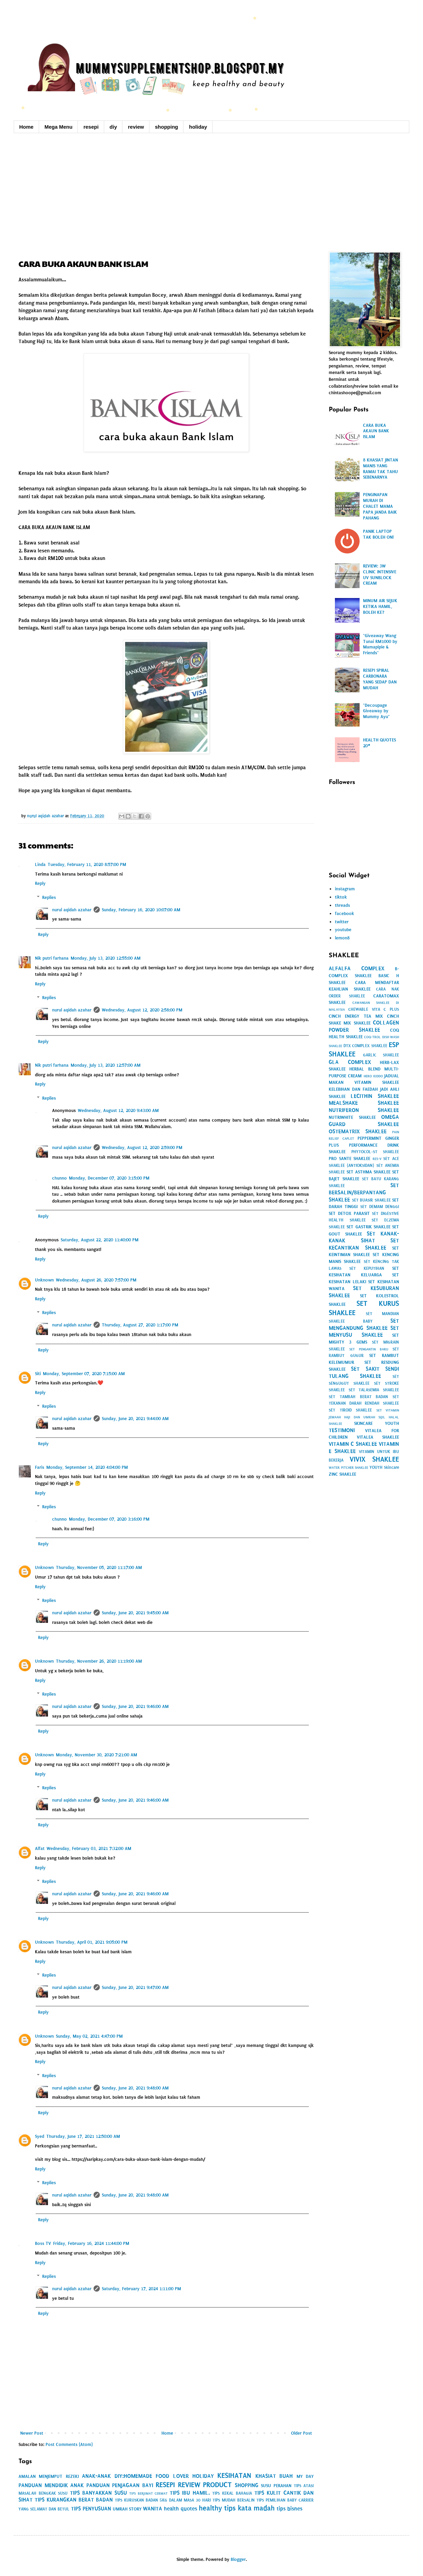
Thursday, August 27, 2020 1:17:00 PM (140, 1324)
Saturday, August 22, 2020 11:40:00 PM (99, 1239)
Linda (40, 864)
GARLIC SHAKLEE (381, 1055)
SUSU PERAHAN (276, 2485)
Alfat (40, 1848)
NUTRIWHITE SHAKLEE (352, 1117)
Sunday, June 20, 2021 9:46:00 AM (135, 1706)
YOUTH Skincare (384, 1467)
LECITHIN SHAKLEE (375, 1096)
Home (26, 127)
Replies (49, 897)
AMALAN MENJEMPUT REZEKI (49, 2476)
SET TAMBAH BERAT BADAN (358, 1396)
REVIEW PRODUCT (205, 2484)
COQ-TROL (372, 1037)
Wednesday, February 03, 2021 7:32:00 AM (89, 1848)
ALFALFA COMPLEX (356, 968)
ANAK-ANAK (96, 2476)
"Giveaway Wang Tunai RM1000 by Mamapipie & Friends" (380, 644)
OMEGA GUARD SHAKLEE (364, 1120)
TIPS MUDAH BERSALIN (234, 2500)
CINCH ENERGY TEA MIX (356, 1016)
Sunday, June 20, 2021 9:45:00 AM (135, 1612)
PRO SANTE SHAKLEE (349, 1158)
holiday (198, 127)
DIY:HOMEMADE (133, 2476)
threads (342, 905)
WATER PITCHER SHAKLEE (348, 1467)
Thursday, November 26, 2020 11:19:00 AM (99, 1661)
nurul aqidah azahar (72, 909)
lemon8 (342, 937)
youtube (343, 929)
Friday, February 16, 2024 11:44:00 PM (91, 2243)
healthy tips (217, 2508)
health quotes (180, 2508)
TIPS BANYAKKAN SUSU (98, 2493)
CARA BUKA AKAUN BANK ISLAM (376, 431)
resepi (90, 127)
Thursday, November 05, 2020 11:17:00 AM (99, 1567)
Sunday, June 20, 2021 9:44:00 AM (135, 1418)
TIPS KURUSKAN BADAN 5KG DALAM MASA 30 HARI (163, 2500)
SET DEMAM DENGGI (379, 1206)
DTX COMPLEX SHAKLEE (365, 1045)
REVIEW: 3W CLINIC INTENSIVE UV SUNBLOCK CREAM (379, 574)
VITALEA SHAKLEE (378, 1437)
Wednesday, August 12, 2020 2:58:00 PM (142, 1009)
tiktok (341, 897)
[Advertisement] (211, 191)
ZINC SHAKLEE (342, 1474)
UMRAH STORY (127, 2508)
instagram (345, 888)
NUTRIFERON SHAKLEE (364, 1110)
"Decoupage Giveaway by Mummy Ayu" (376, 711)
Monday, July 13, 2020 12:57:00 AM (106, 1065)
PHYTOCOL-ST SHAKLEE (375, 1151)
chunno (59, 1178)
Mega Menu (59, 127)
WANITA (152, 2508)
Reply (40, 883)
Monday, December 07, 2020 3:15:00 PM (109, 1178)
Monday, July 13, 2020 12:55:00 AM (106, 958)
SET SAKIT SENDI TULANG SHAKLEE (364, 1372)
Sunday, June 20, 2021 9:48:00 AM (135, 2088)
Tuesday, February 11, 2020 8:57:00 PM (87, 864)
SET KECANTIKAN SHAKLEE (364, 1244)
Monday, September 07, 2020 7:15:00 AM (84, 1373)
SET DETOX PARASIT (349, 1213)
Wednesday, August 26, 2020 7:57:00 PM (96, 1280)
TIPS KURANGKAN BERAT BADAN (74, 2499)
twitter (342, 921)
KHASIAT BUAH (274, 2476)
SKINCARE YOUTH (376, 1423)
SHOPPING (246, 2485)
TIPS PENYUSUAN (91, 2508)
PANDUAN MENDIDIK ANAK (51, 2485)
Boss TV (43, 2243)
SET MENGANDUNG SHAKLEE (364, 1324)
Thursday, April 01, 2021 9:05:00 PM (92, 1942)
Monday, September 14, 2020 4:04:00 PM (87, 1467)
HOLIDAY (203, 2476)
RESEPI (165, 2484)
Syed (39, 2136)
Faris (39, 1467)
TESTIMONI (342, 1430)
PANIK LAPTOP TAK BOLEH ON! (378, 534)
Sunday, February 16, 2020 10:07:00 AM (141, 909)
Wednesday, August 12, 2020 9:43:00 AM (118, 1110)
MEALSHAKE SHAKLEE (364, 1103)
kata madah (256, 2508)
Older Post (301, 2433)
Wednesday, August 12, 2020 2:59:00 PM (142, 1147)
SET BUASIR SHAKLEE (371, 1200)
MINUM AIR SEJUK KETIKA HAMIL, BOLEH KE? (380, 606)
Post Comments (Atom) (69, 2444)
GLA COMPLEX (350, 1062)
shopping (166, 127)
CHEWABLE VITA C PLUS (373, 1009)
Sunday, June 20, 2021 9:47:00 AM (135, 1987)
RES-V (377, 1159)
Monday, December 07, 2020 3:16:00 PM (109, 1519)
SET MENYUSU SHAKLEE (364, 1331)
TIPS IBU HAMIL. (190, 2493)
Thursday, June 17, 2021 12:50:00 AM (83, 2136)
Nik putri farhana (52, 958)
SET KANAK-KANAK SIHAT (364, 1237)
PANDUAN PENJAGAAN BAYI (119, 2485)
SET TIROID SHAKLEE (350, 1410)
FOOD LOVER (172, 2476)
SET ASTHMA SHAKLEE (368, 1171)
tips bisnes (289, 2508)
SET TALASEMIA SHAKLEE (374, 1389)
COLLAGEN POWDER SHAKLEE (364, 1026)
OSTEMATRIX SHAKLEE (358, 1131)
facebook (344, 913)
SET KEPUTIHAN (366, 1268)
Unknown (44, 1280)
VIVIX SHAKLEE (374, 1459)
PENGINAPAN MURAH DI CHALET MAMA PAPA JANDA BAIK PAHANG (380, 506)
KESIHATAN (234, 2475)
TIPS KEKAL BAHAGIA (232, 2493)
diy (113, 127)
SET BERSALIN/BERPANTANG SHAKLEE (364, 1192)
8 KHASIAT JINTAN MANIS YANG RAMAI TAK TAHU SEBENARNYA (380, 468)
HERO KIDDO (373, 1076)
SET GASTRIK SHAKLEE (368, 1226)
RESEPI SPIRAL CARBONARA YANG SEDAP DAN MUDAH (380, 679)
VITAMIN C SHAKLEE (353, 1444)
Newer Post (31, 2433)
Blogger (238, 2559)
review (136, 127)
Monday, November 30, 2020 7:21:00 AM (96, 1754)
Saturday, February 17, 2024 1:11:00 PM (141, 2288)
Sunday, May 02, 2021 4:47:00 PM (89, 2036)
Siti (38, 1373)
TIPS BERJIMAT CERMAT (148, 2493)
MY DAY (305, 2476)
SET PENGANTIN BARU (368, 1349)
